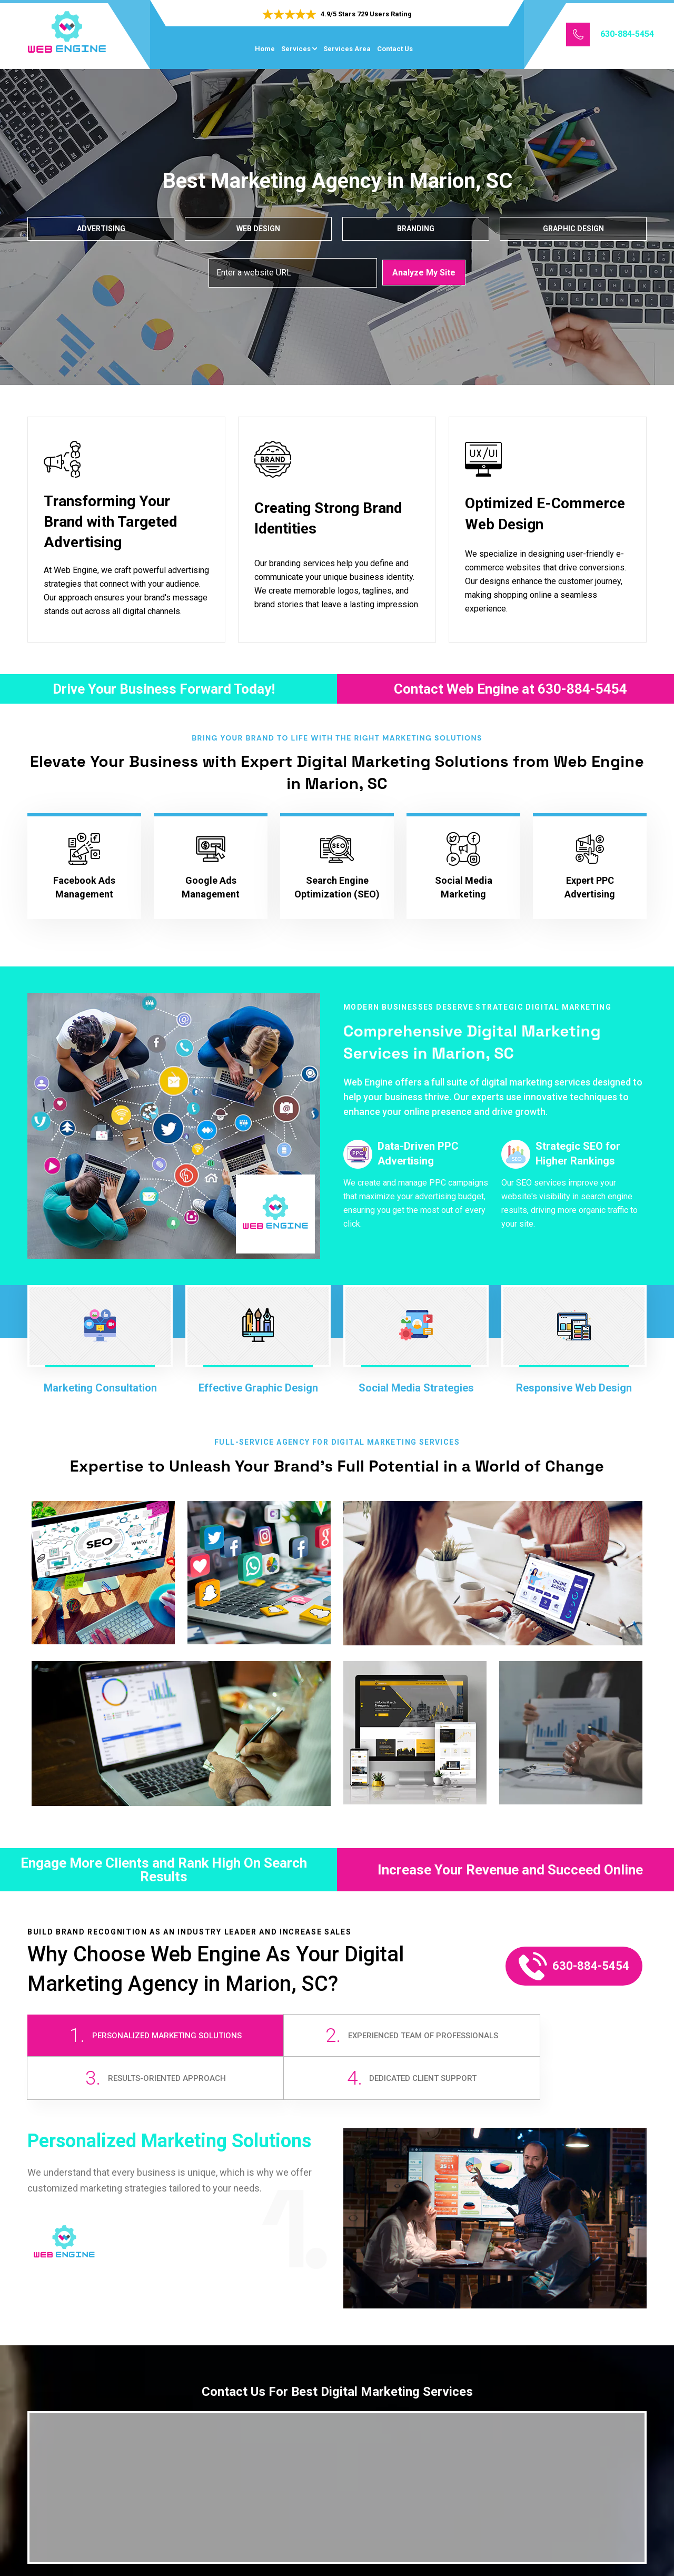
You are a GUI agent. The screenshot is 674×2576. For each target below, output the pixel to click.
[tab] (104, 2043)
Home (265, 49)
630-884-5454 (627, 34)
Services (296, 49)
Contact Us (395, 49)
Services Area (347, 49)
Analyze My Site (423, 272)
